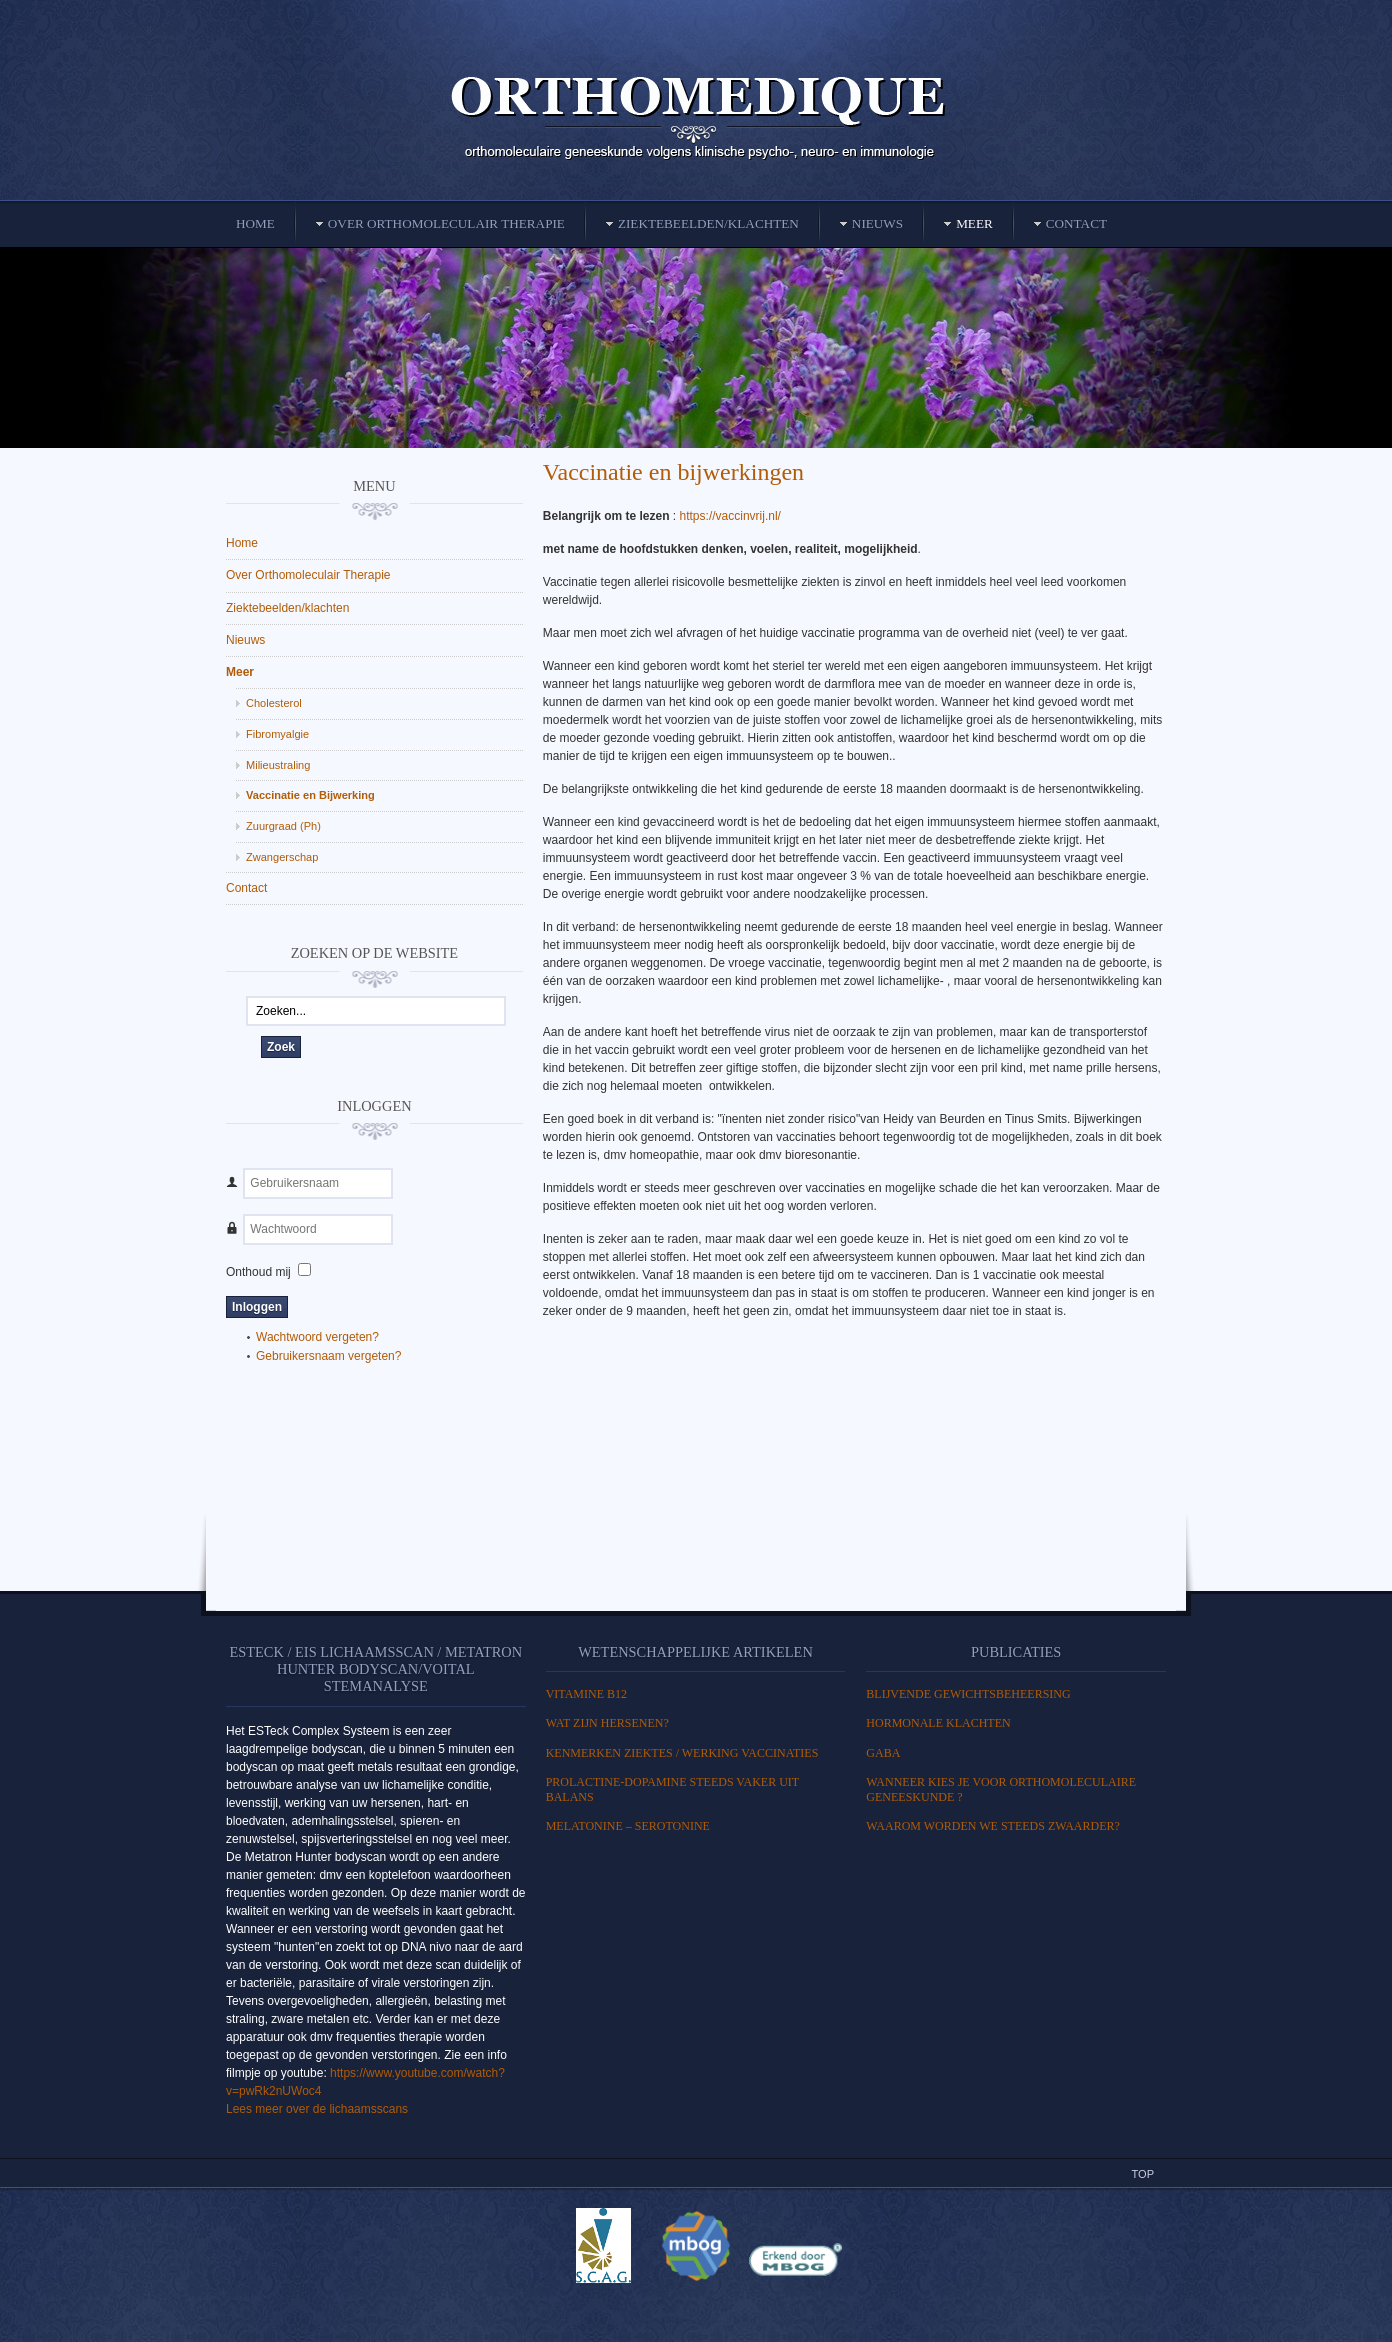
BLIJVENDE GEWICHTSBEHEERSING (968, 1694)
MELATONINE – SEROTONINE (628, 1826)
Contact (246, 888)
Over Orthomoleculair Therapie (308, 575)
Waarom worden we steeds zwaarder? (993, 1826)
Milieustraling (278, 765)
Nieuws (245, 640)
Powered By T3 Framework (696, 2305)
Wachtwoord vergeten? (317, 1337)
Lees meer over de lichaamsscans (317, 2109)
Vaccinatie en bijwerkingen (673, 472)
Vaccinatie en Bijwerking (310, 795)
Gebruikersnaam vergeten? (328, 1356)
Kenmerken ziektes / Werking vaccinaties (682, 1753)
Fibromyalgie (277, 734)
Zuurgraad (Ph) (283, 826)
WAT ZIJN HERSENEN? (607, 1723)
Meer (240, 672)
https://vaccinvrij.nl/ (732, 516)
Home (242, 543)
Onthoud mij (258, 1272)
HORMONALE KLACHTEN (938, 1723)
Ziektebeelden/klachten (287, 608)
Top (1143, 2174)
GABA (883, 1753)
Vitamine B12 (586, 1694)
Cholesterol (274, 703)
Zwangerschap (282, 857)
